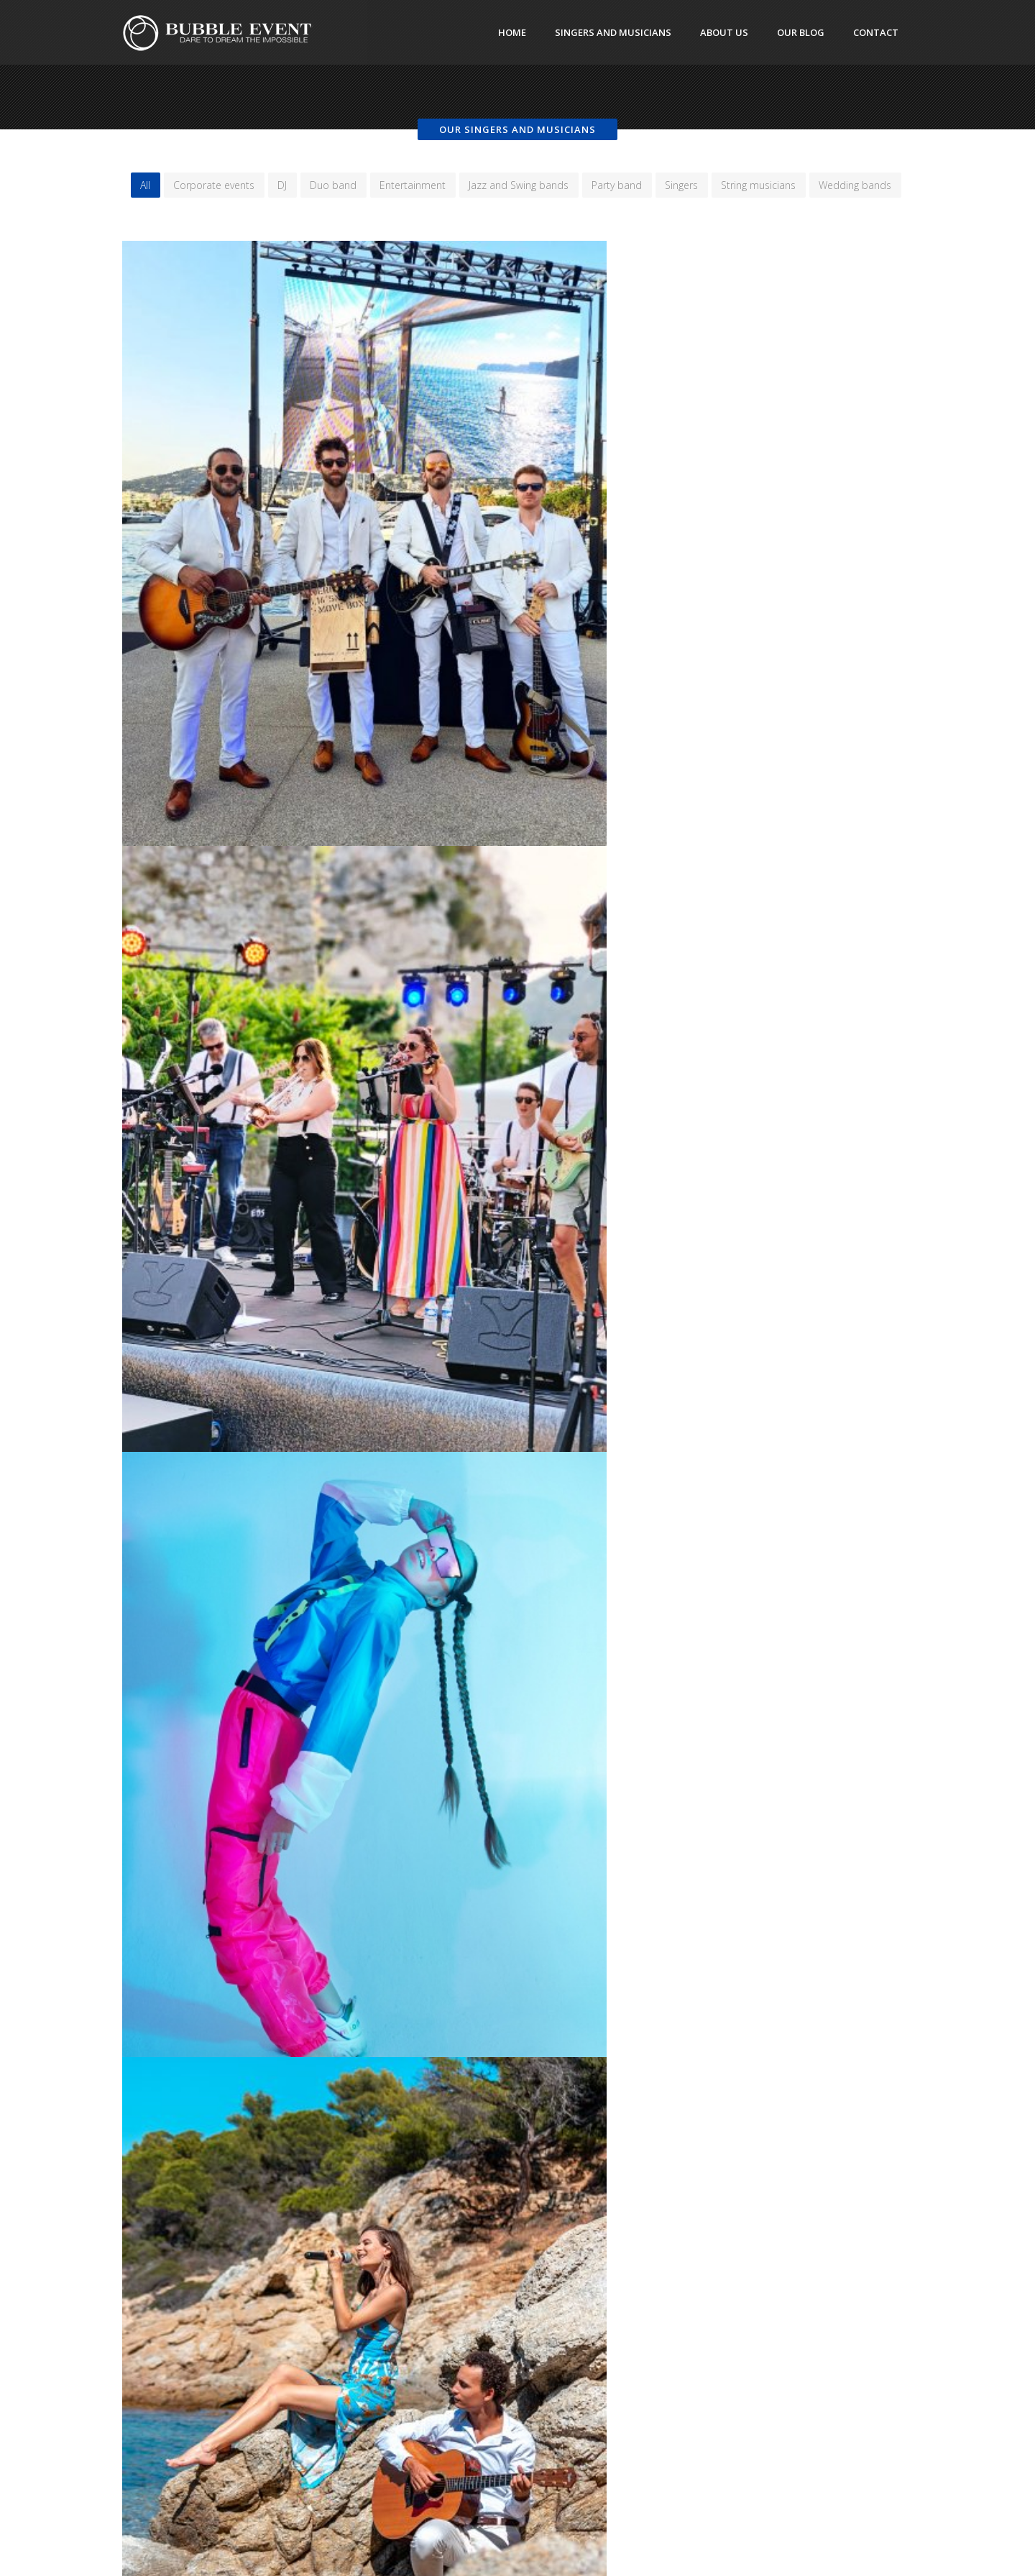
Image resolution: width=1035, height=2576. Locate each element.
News (740, 2397)
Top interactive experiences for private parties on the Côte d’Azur (412, 2378)
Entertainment (760, 2366)
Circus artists (756, 2318)
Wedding (747, 2460)
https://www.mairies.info (585, 2334)
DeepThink (523, 2551)
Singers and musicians (778, 2429)
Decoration (753, 2350)
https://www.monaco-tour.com (601, 2366)
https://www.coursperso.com (596, 2318)
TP (557, 2551)
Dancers (746, 2334)
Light (738, 2381)
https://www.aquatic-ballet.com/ (603, 2381)
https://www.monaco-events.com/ (608, 2429)
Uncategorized (760, 2445)
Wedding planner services (400, 2421)
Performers (753, 2413)
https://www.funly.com (581, 2350)
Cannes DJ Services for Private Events (409, 2328)
